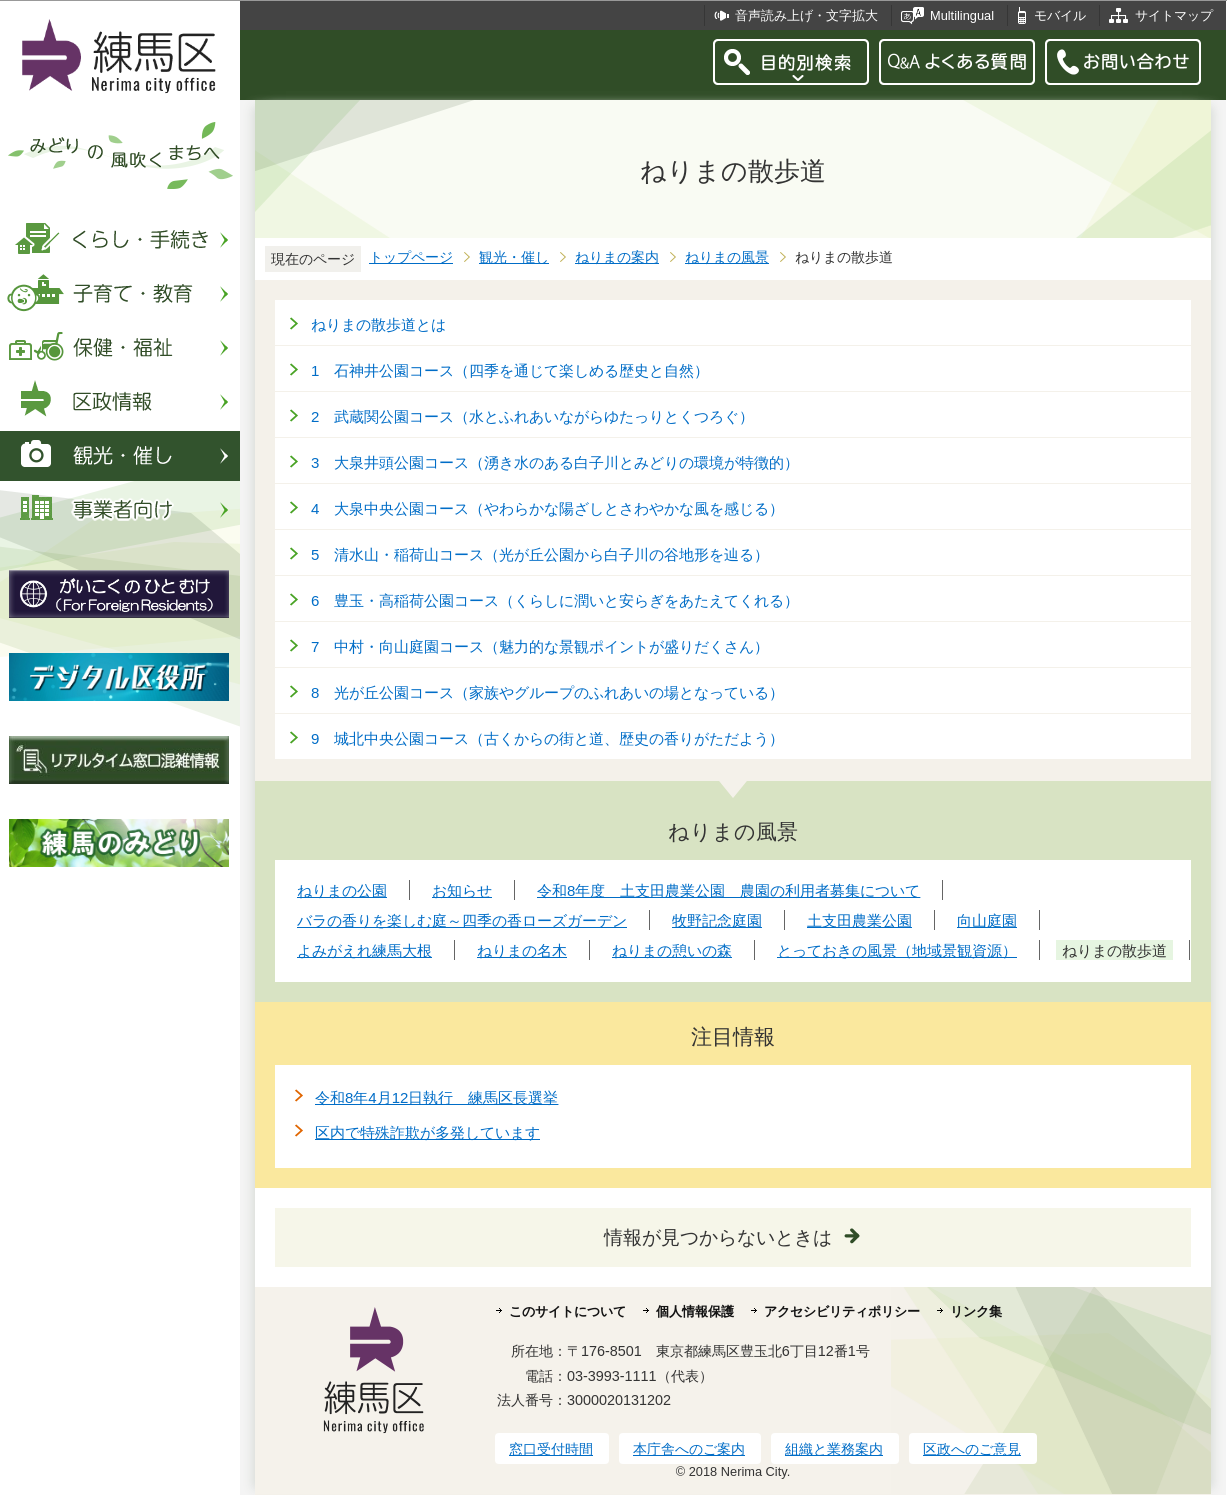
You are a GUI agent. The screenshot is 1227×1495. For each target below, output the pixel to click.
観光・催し (514, 257)
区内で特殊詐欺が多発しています (427, 1132)
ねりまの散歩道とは (378, 324)
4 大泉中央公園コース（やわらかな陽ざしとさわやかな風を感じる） (547, 508)
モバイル (1060, 15)
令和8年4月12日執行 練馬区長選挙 (436, 1097)
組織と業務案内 (834, 1449)
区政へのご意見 (972, 1449)
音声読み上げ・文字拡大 (806, 15)
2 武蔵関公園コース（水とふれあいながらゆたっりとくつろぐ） (532, 416)
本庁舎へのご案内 (689, 1449)
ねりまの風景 (727, 257)
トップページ (411, 257)
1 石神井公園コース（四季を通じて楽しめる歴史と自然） (510, 370)
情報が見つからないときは (718, 1237)
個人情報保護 (695, 1311)
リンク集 (976, 1311)
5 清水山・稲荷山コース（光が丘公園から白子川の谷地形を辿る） (540, 554)
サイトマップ (1174, 15)
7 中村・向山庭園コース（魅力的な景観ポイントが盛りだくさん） (540, 646)
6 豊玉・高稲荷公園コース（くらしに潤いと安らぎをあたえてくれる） (555, 600)
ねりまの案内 (617, 257)
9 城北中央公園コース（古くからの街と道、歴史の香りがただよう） (547, 738)
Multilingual (962, 15)
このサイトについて (567, 1311)
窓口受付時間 (551, 1449)
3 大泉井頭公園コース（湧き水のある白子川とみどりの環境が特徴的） (555, 462)
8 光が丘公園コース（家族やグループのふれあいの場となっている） (547, 692)
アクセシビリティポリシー (842, 1311)
